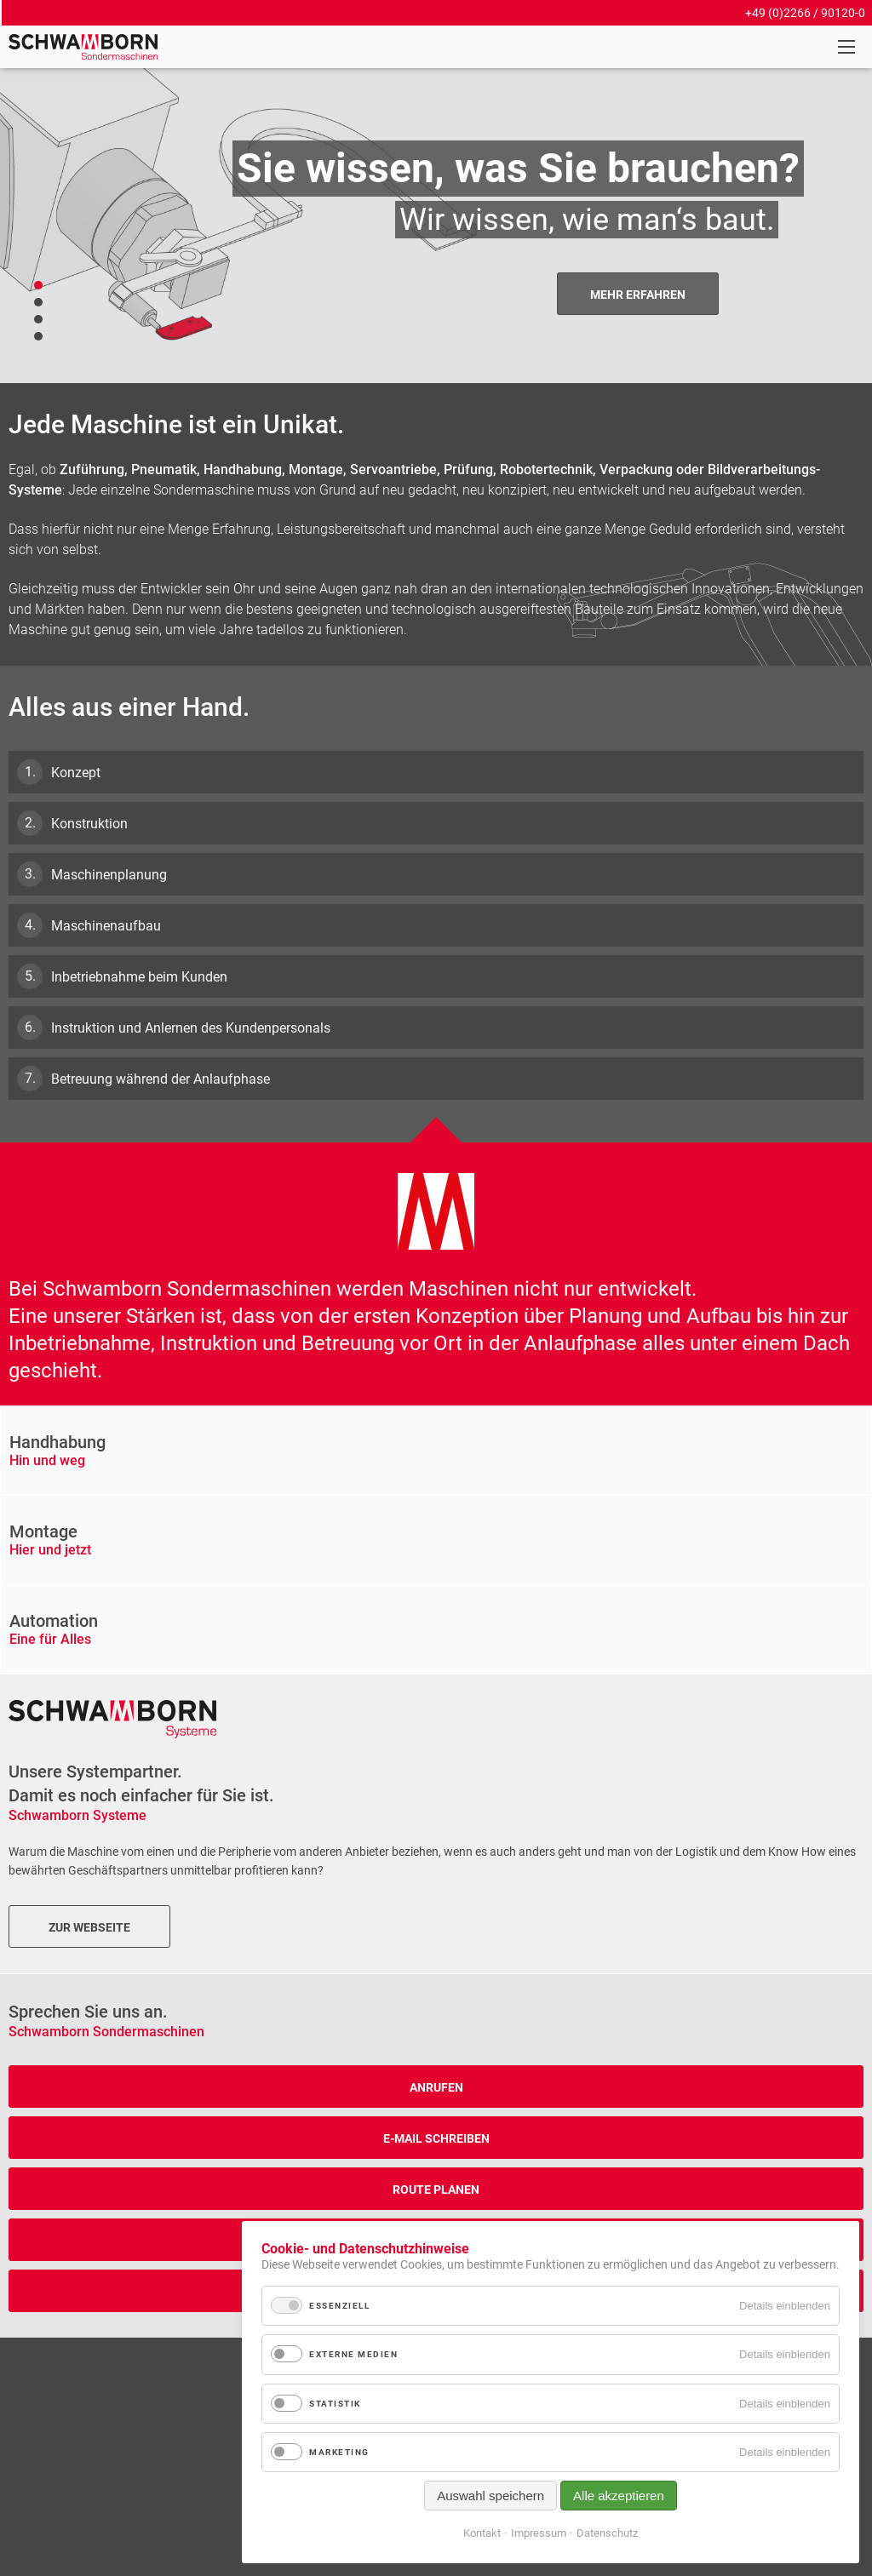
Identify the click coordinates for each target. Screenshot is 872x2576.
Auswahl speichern (490, 2495)
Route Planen (436, 2189)
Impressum (538, 2533)
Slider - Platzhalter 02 (38, 285)
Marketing (339, 2452)
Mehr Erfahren (638, 294)
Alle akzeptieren (618, 2495)
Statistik (335, 2403)
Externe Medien (353, 2354)
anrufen (436, 2087)
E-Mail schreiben (436, 2138)
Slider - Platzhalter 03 (38, 302)
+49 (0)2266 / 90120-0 (805, 13)
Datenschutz (607, 2533)
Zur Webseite (89, 1927)
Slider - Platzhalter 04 (38, 336)
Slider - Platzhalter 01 (38, 319)
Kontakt (482, 2533)
